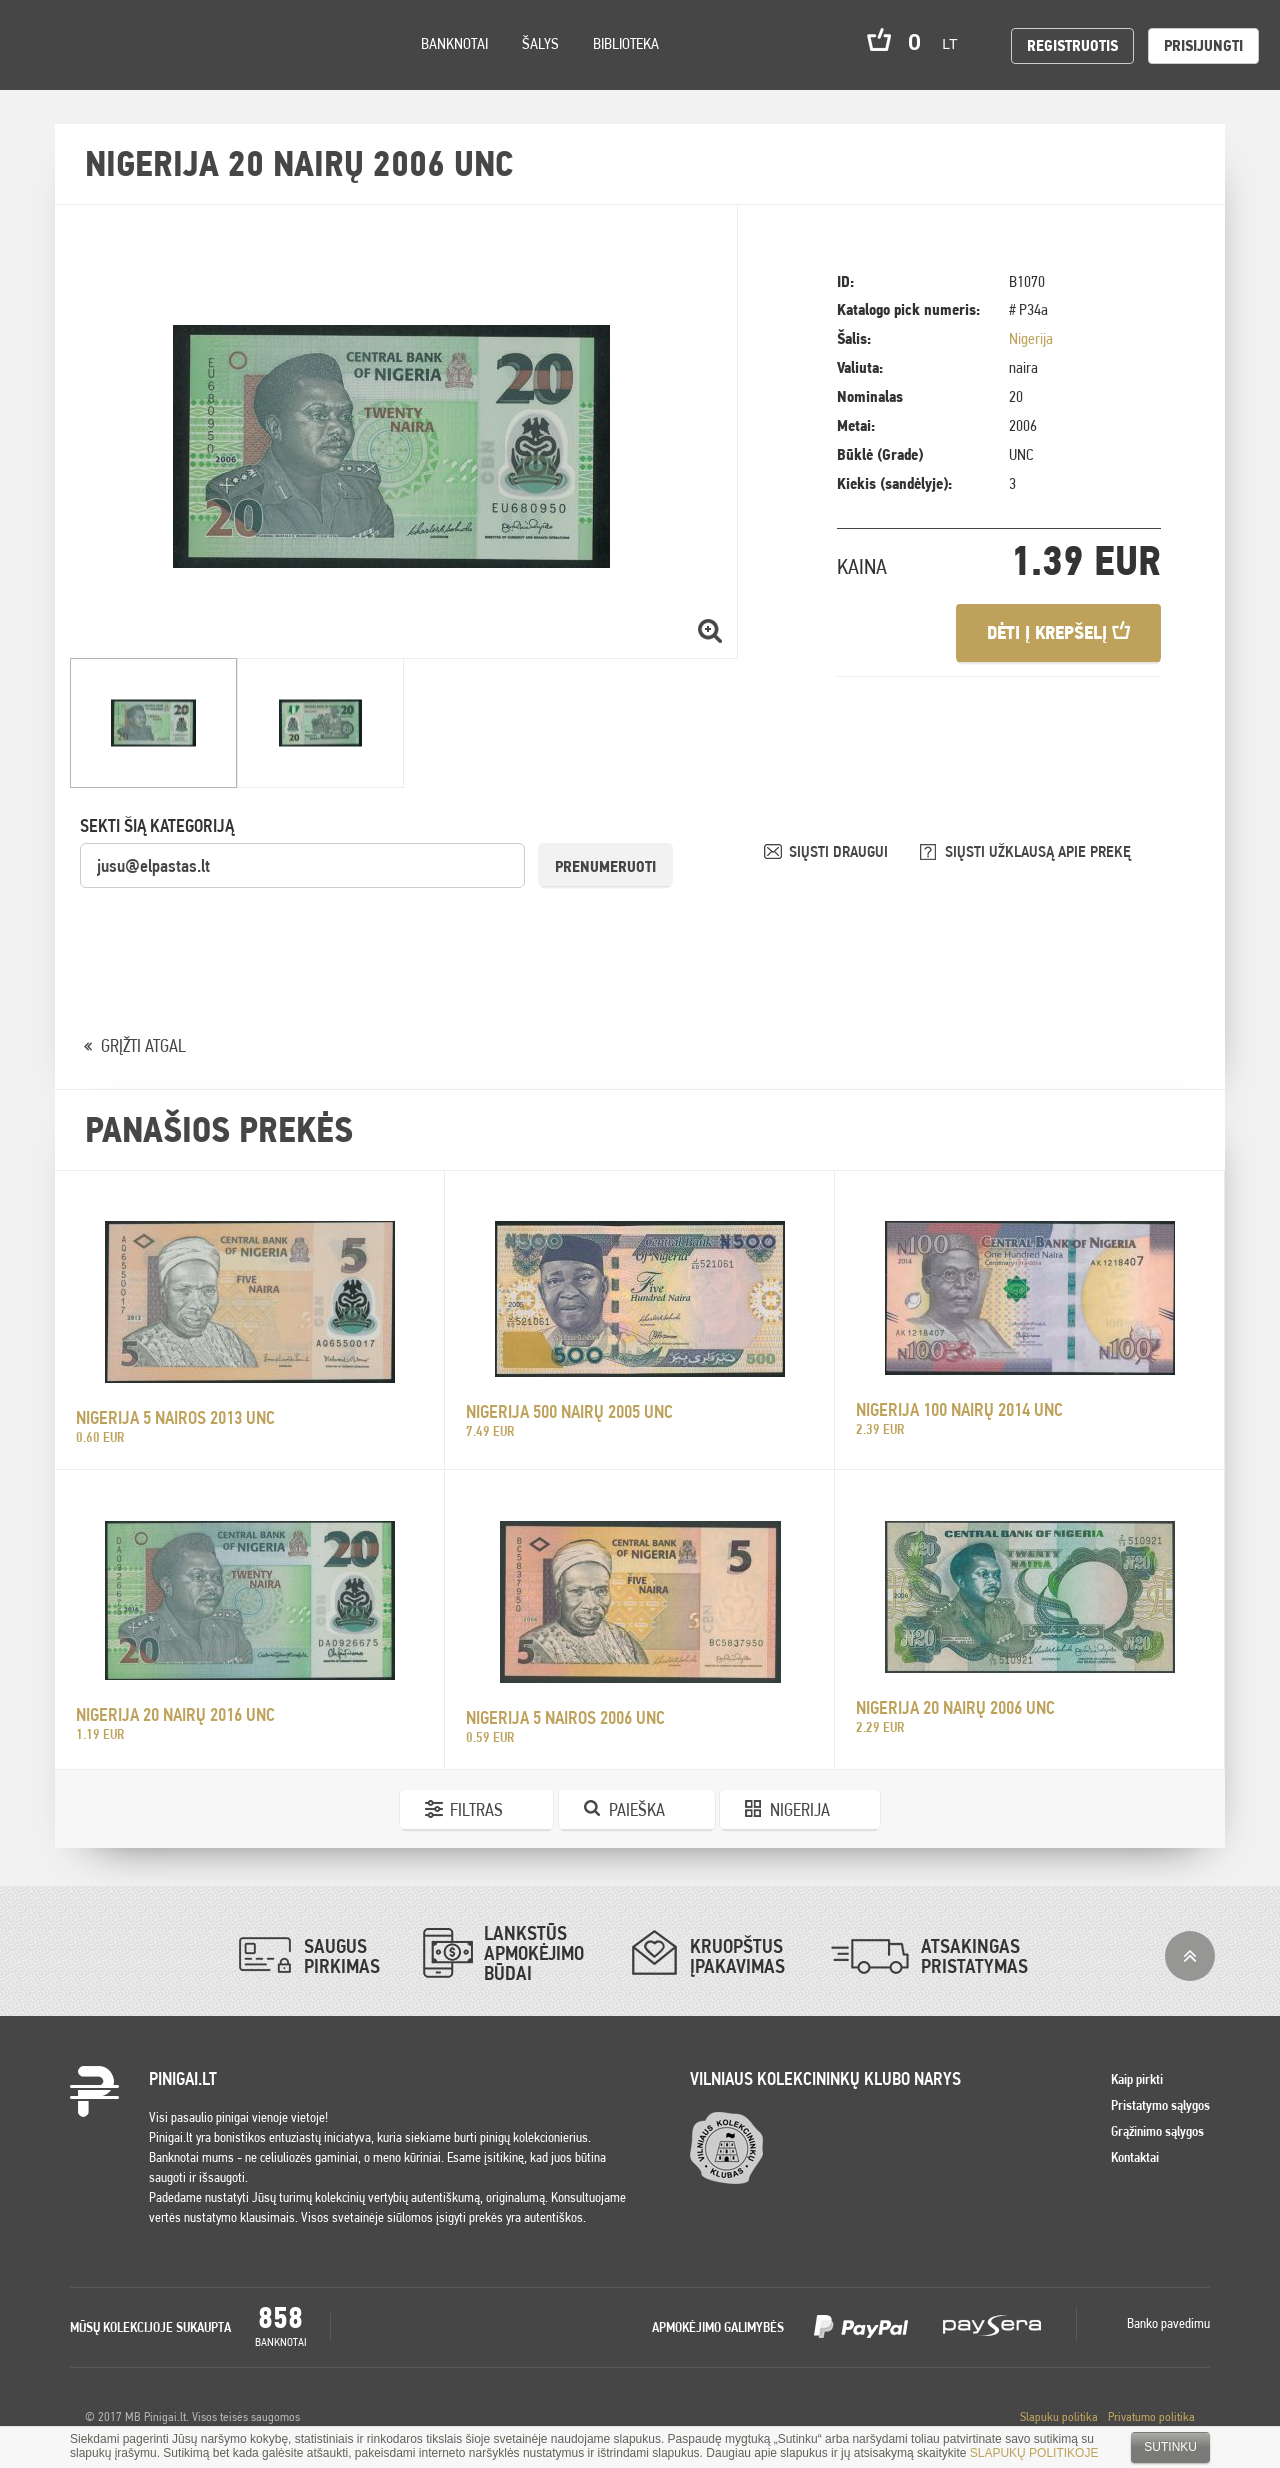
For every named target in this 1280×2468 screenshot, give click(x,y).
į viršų (1190, 1956)
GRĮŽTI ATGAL (143, 1045)
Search (182, 71)
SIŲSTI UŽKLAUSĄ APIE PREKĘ (1038, 851)
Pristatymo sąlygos (1160, 2105)
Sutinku (1170, 2447)
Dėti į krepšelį (1058, 632)
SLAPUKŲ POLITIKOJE (1034, 2453)
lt (956, 44)
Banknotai (454, 43)
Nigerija (1031, 338)
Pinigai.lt (45, 45)
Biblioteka (626, 43)
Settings (129, 70)
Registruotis (1072, 45)
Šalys (540, 43)
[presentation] (232, 929)
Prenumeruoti (605, 866)
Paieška (637, 1809)
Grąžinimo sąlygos (1157, 2131)
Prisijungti (1203, 45)
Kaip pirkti (1137, 2079)
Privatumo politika (1151, 2416)
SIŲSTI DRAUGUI (840, 851)
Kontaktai (1135, 2157)
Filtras (476, 1809)
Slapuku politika (1059, 2416)
